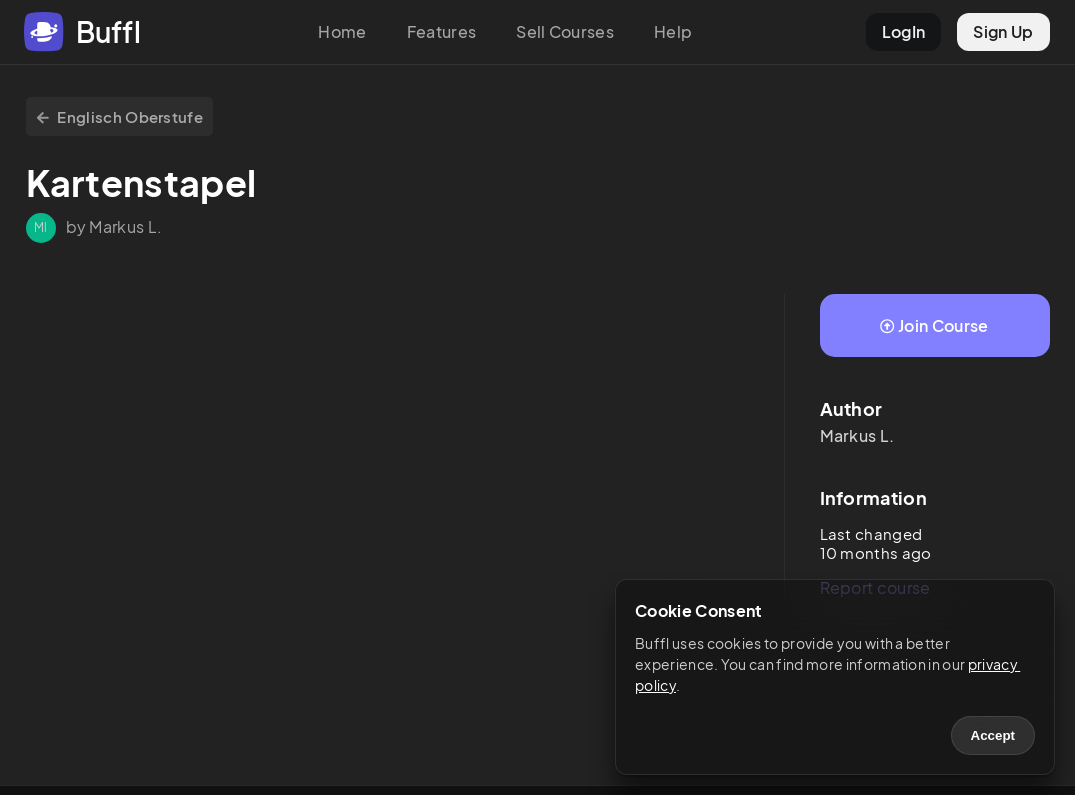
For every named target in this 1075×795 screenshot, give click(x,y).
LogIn (904, 31)
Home (342, 31)
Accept (993, 735)
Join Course (934, 325)
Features (442, 31)
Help (673, 31)
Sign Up (1003, 31)
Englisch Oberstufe (120, 116)
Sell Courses (565, 31)
